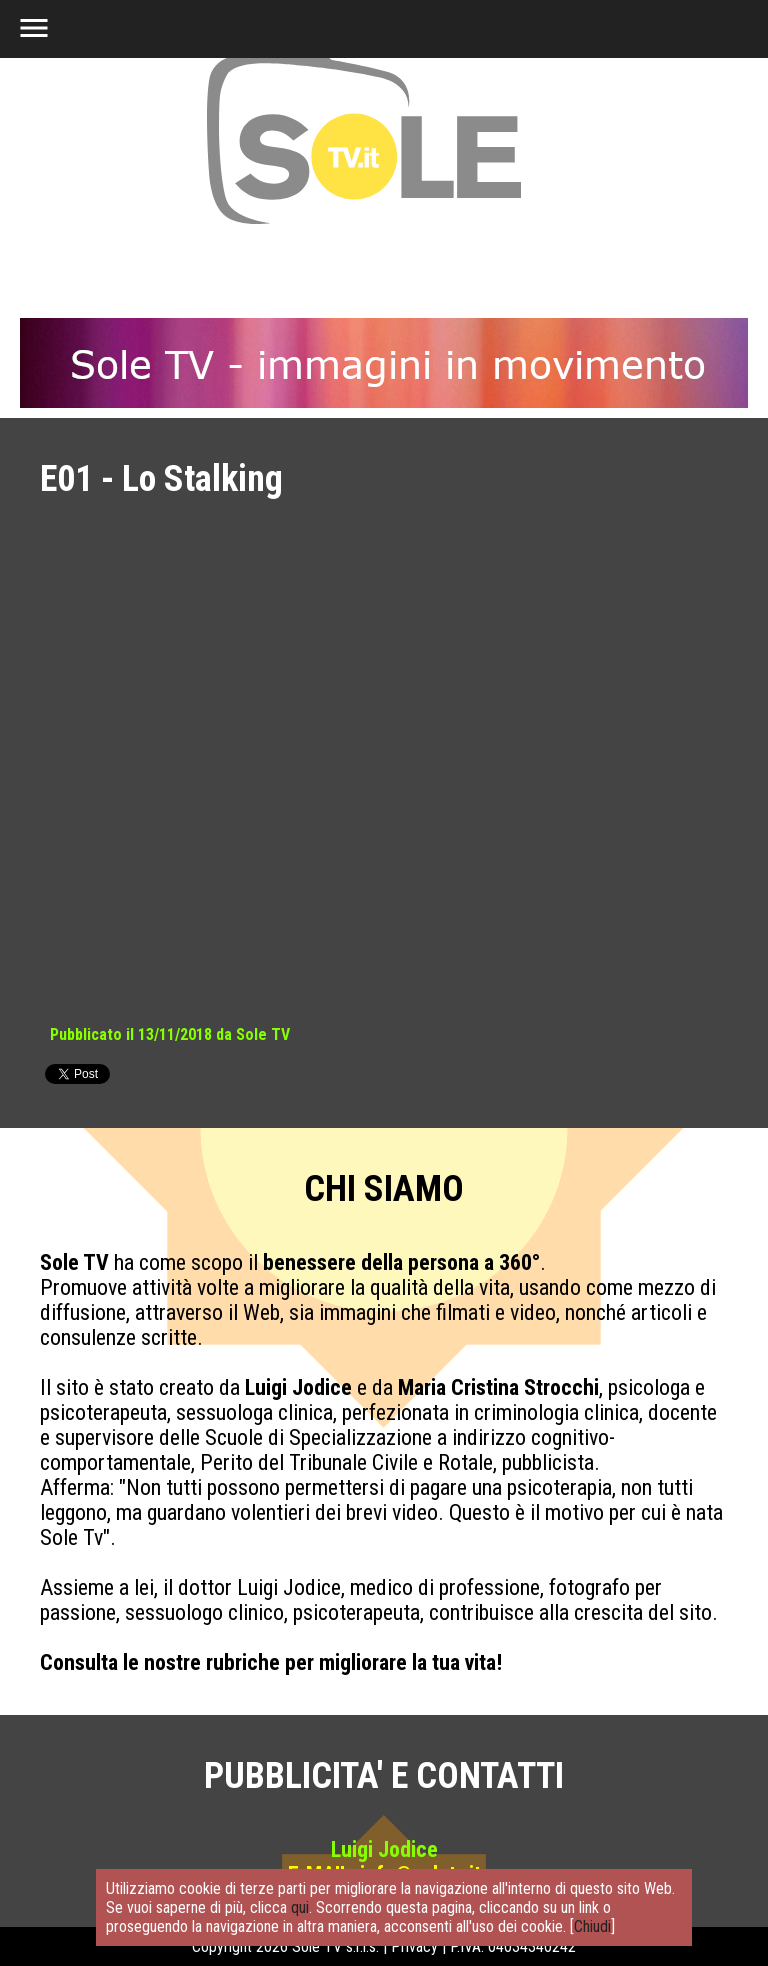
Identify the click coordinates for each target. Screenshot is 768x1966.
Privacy (414, 1946)
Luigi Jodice (298, 1387)
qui (300, 1907)
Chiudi (592, 1926)
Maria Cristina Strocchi (498, 1387)
